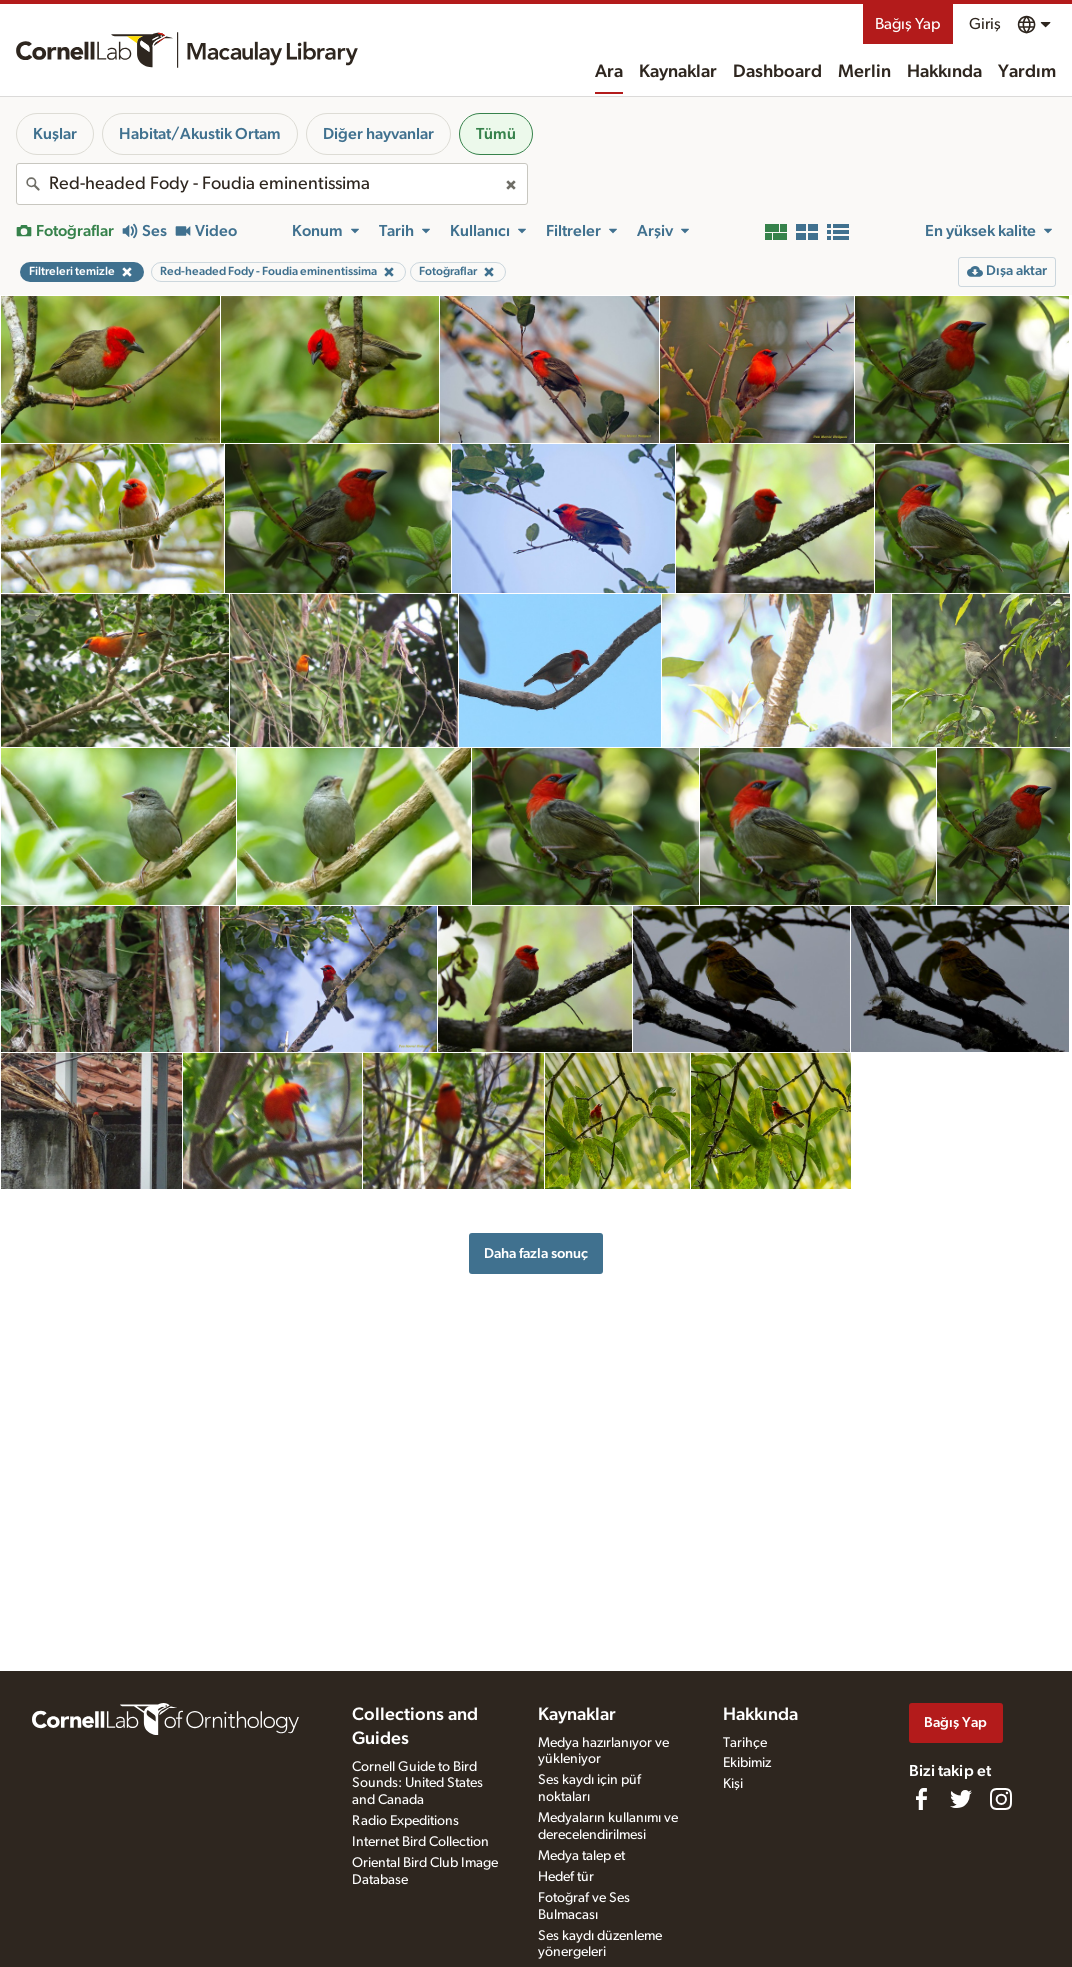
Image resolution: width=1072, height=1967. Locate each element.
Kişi (733, 1784)
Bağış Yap (908, 24)
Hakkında (944, 72)
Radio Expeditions (405, 1821)
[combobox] (272, 184)
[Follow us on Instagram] (1001, 1799)
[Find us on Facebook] (921, 1799)
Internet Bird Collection (420, 1842)
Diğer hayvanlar (378, 134)
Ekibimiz (747, 1763)
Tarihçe (745, 1743)
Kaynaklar (678, 72)
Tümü (496, 134)
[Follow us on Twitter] (961, 1799)
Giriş (985, 24)
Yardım (1027, 72)
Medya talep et (581, 1856)
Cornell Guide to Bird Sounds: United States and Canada (417, 1784)
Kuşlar (55, 134)
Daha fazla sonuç (536, 1253)
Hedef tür (566, 1877)
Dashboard (777, 72)
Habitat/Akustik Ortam (200, 134)
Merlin (864, 72)
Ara (609, 72)
